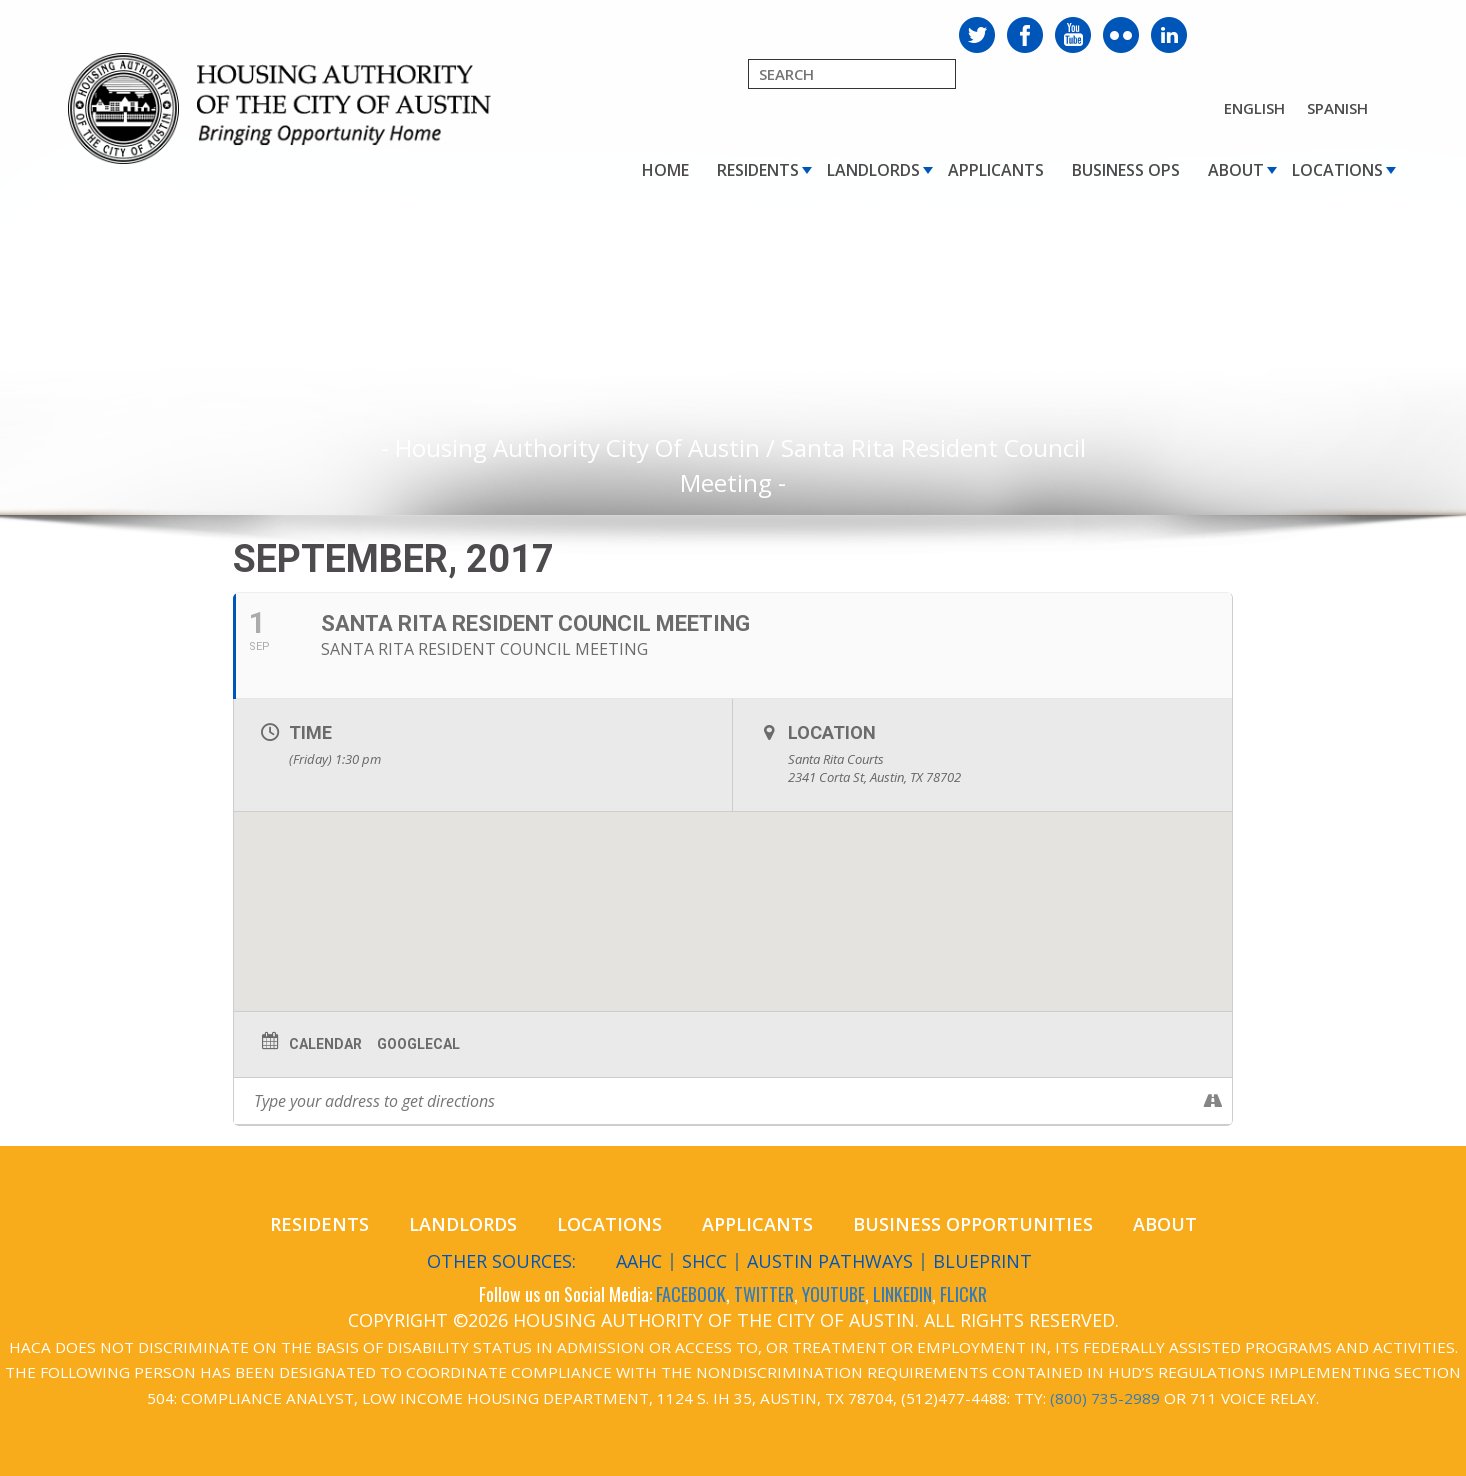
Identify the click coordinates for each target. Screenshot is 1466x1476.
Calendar (325, 1044)
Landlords (873, 170)
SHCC (704, 1261)
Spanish (1337, 108)
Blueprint (982, 1261)
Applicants (996, 170)
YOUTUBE (833, 1294)
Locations (1337, 170)
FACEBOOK (691, 1294)
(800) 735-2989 (1105, 1398)
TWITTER (764, 1294)
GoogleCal (418, 1044)
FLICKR (963, 1294)
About (1236, 170)
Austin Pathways (830, 1261)
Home (665, 170)
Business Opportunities (973, 1224)
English (1254, 108)
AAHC (639, 1261)
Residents (758, 170)
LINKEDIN (902, 1294)
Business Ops (1126, 170)
